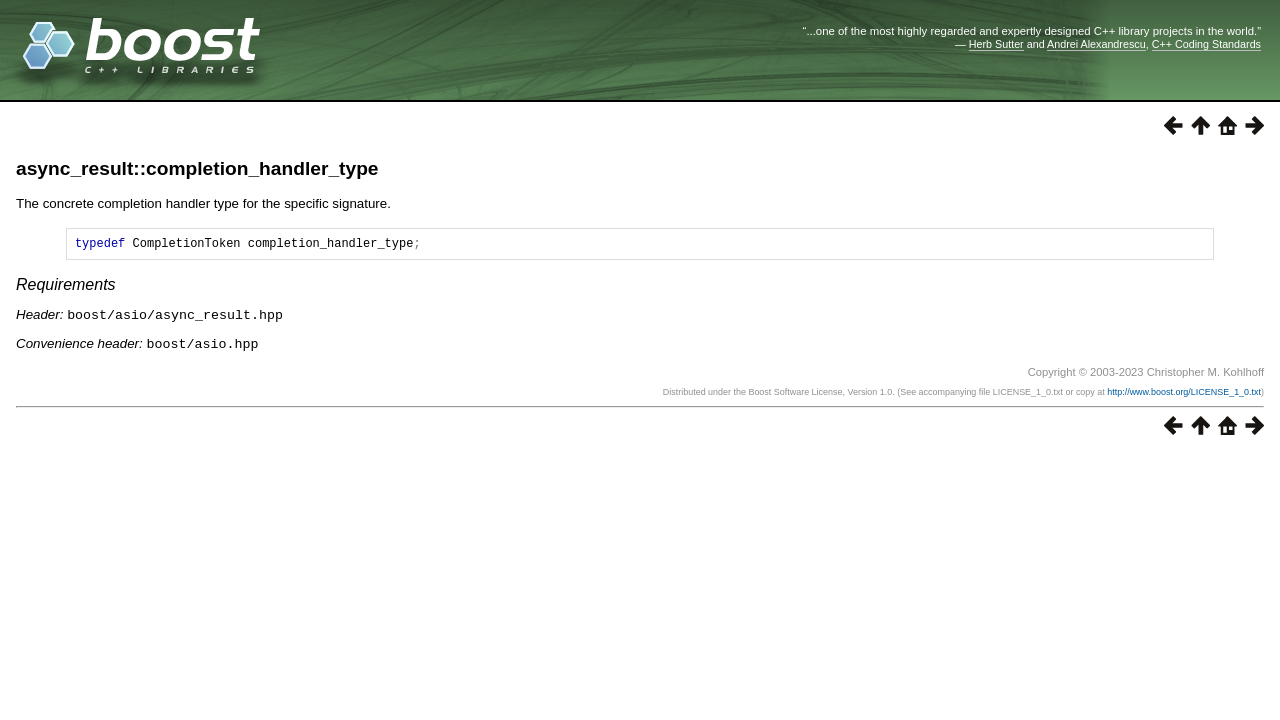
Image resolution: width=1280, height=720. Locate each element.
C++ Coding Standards (1206, 44)
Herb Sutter (996, 44)
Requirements (66, 287)
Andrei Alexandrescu (1096, 44)
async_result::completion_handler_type (197, 168)
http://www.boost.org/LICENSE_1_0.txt (1184, 393)
